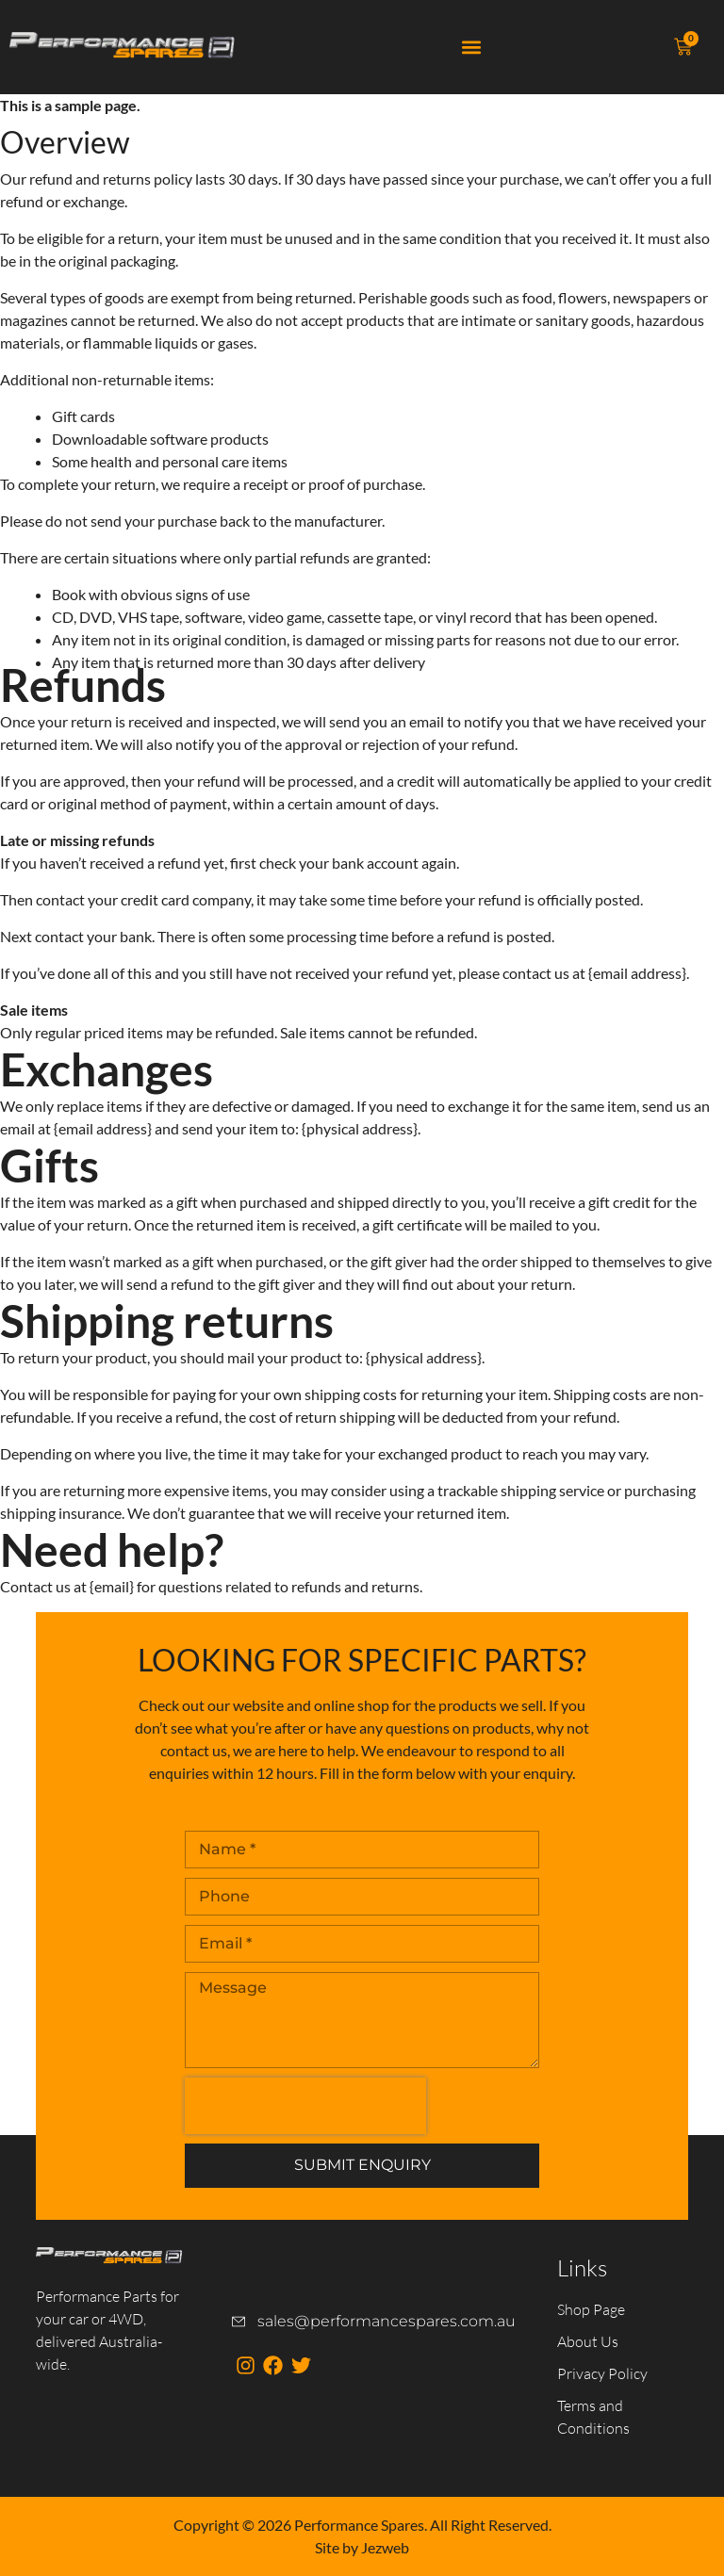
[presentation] (305, 2106)
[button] (471, 47)
